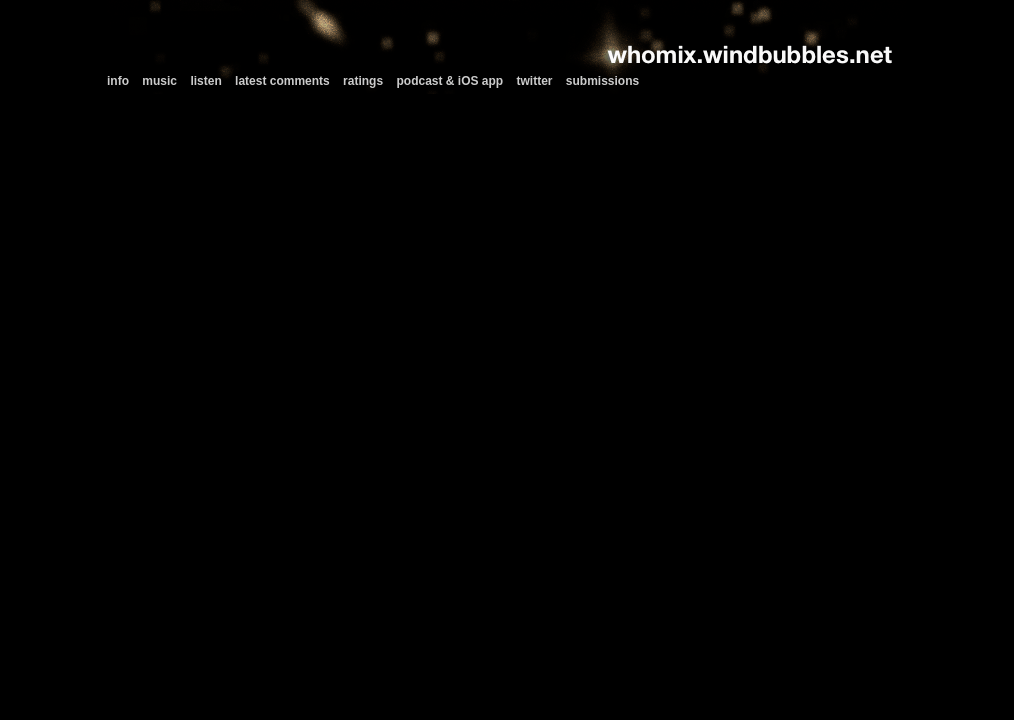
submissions (602, 81)
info (118, 81)
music (159, 81)
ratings (363, 81)
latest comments (282, 81)
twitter (535, 81)
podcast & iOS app (449, 81)
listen (205, 81)
